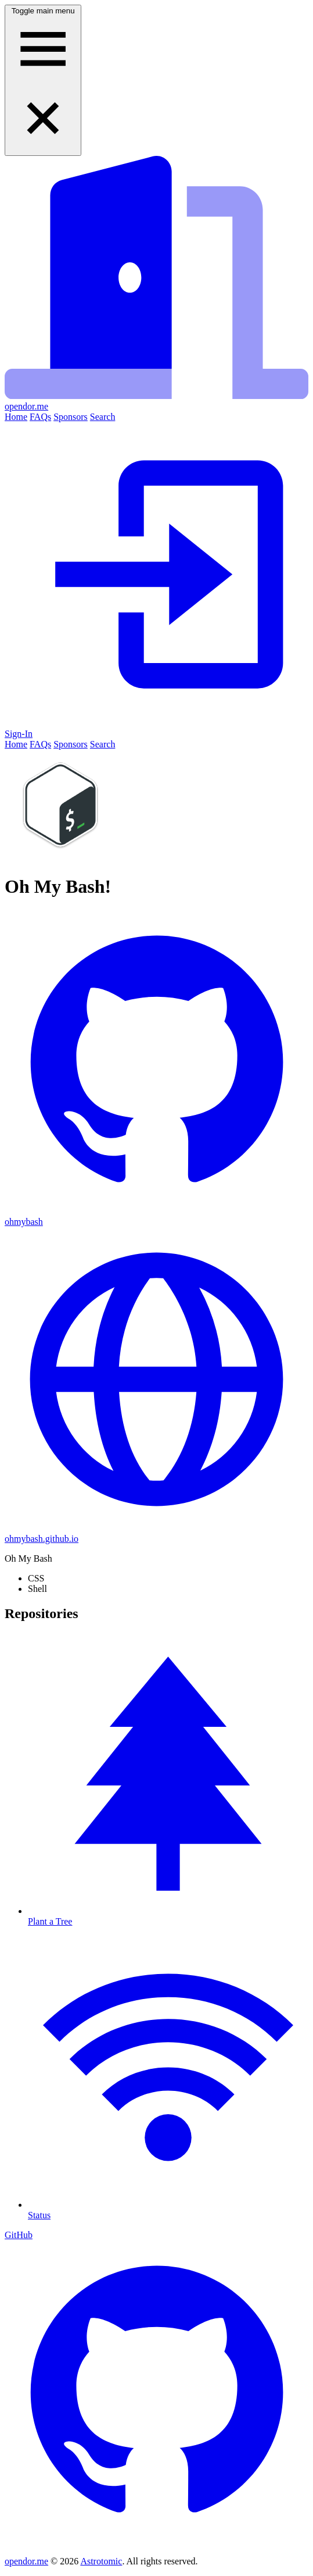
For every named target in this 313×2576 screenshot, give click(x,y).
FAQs (40, 417)
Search (103, 417)
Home (16, 417)
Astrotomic (101, 2561)
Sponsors (70, 417)
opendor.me (26, 2561)
